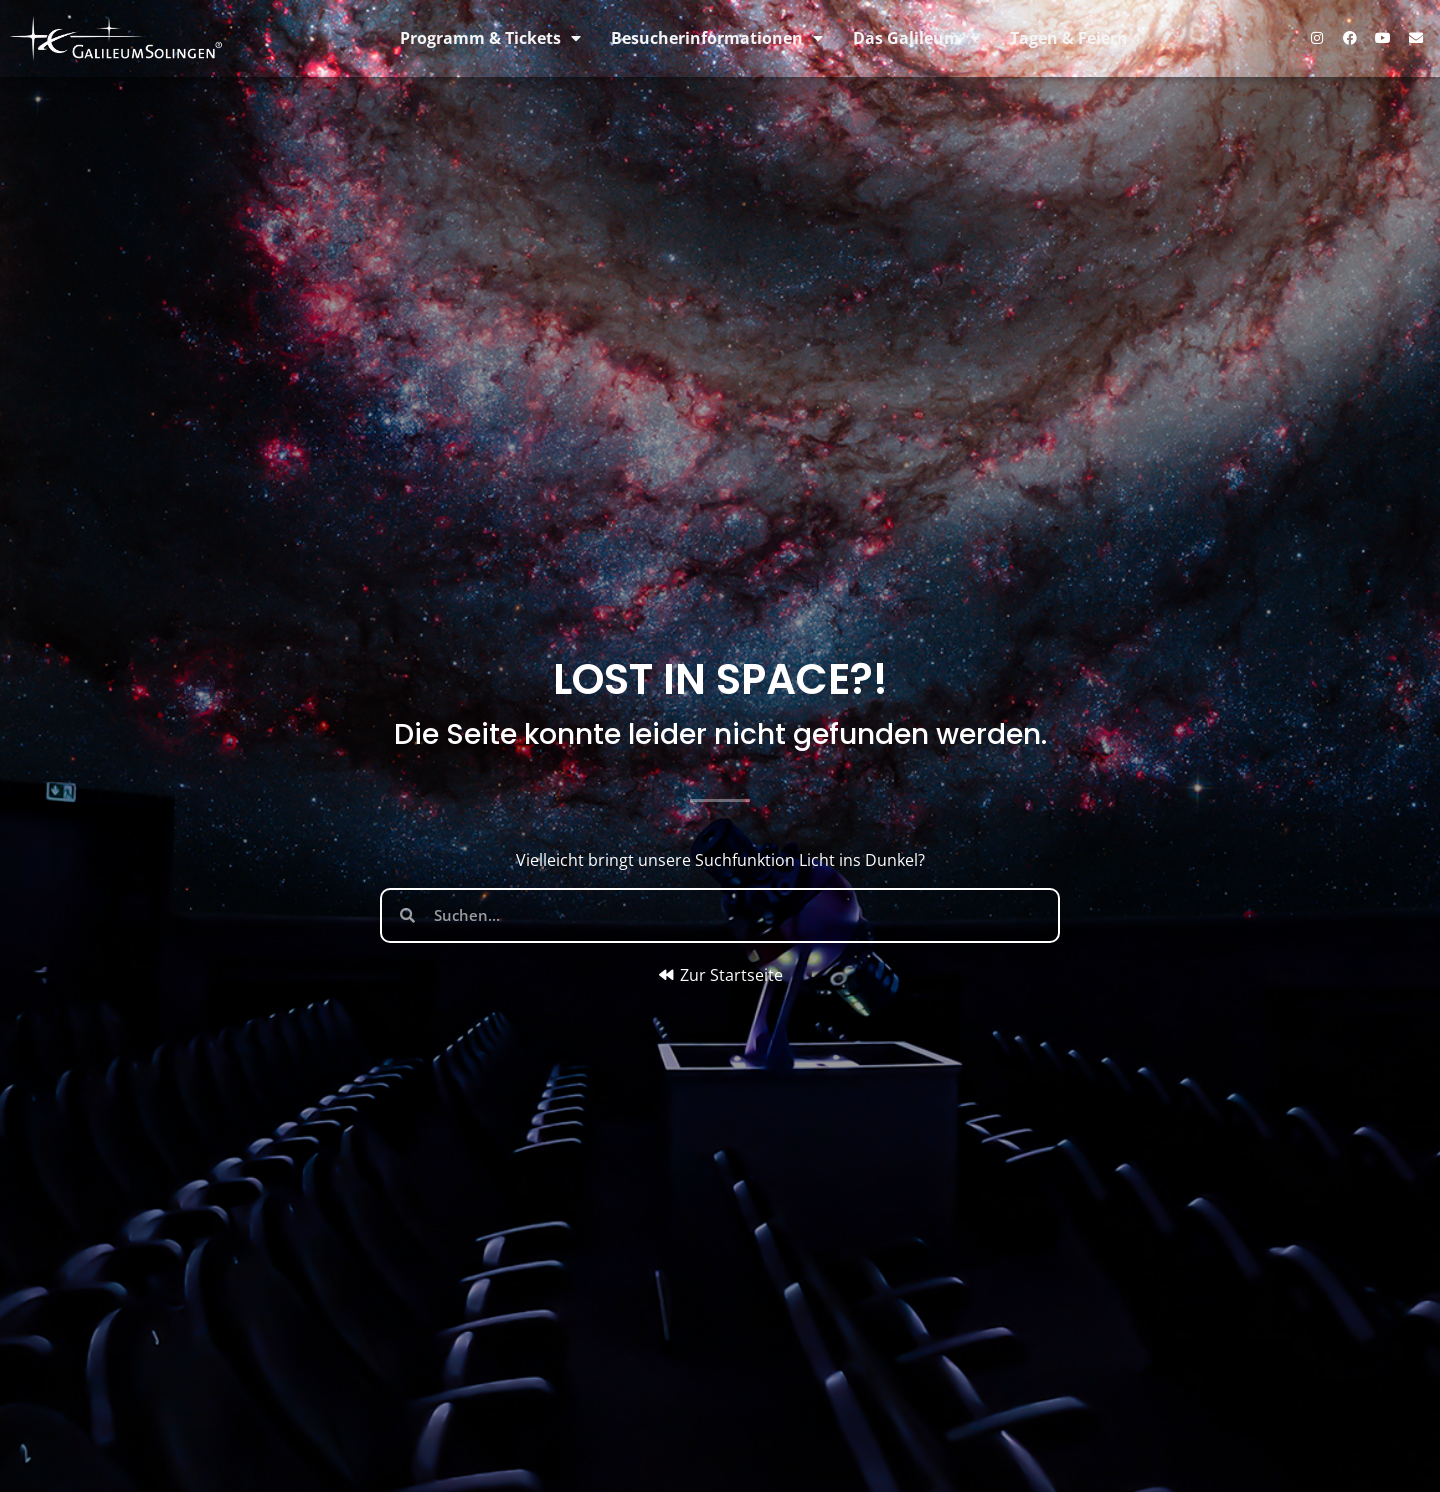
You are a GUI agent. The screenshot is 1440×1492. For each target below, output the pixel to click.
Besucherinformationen (717, 38)
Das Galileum (916, 38)
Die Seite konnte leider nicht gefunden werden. (720, 734)
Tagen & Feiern (1069, 38)
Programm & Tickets (490, 38)
